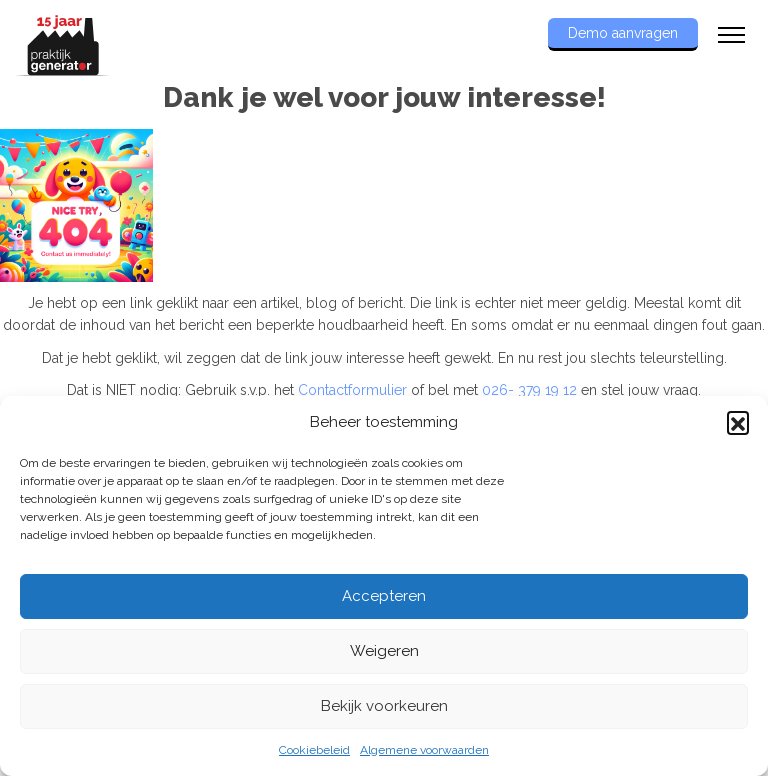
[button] (738, 422)
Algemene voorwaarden (424, 750)
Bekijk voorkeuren (384, 706)
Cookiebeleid (314, 750)
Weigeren (384, 651)
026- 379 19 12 (529, 390)
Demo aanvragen (623, 33)
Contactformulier (352, 390)
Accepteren (384, 596)
